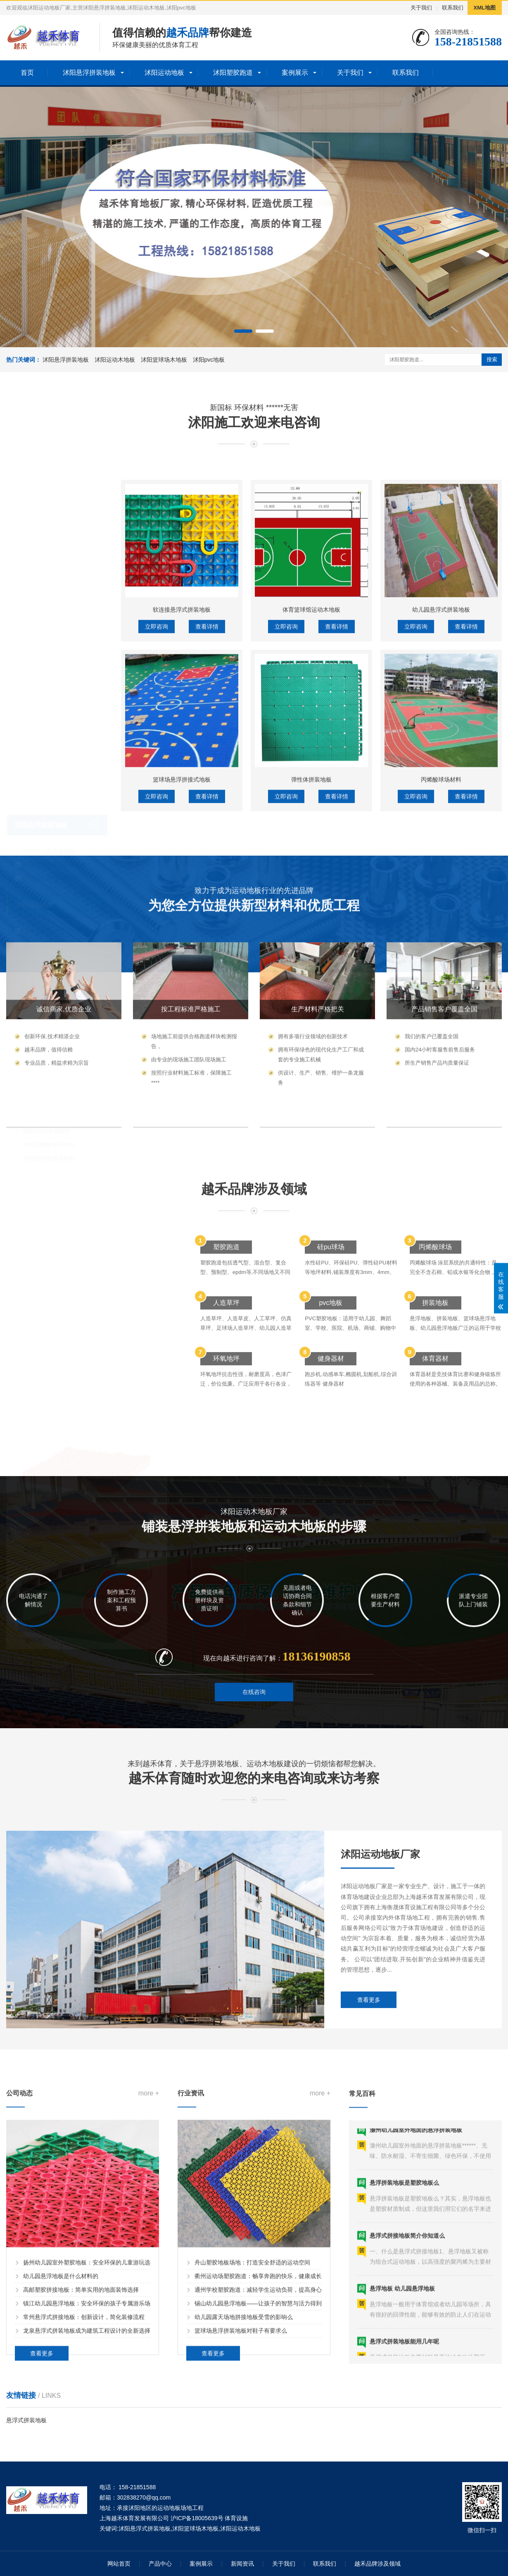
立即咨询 (156, 883)
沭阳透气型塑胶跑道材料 (55, 969)
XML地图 (485, 8)
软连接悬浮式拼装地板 (182, 866)
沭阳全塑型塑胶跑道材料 (55, 1024)
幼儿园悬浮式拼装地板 (441, 866)
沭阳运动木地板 (115, 359)
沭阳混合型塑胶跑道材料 (55, 983)
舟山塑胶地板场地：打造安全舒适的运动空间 (252, 2469)
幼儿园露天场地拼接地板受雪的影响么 (244, 2523)
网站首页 (119, 2563)
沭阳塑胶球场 (34, 1050)
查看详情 (206, 883)
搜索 (492, 359)
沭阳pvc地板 (209, 359)
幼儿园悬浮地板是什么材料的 (60, 2482)
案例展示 (295, 72)
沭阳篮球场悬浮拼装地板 (55, 809)
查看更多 (368, 2152)
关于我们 (421, 8)
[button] (243, 331)
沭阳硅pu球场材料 (46, 1076)
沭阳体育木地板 (43, 903)
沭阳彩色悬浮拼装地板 (52, 823)
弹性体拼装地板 (311, 1036)
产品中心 (160, 2563)
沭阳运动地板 (164, 72)
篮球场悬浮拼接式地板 (182, 1036)
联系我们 (452, 8)
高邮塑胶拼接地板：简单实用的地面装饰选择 (81, 2496)
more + (148, 2299)
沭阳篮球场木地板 (164, 359)
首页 (27, 72)
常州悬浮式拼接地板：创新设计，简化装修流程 (84, 2523)
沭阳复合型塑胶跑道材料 (55, 1010)
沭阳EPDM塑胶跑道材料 (54, 955)
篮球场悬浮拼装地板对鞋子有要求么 (241, 2537)
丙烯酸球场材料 (441, 1036)
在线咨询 (254, 1733)
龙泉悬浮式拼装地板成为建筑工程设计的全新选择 (86, 2537)
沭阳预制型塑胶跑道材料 (55, 996)
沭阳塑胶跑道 (233, 72)
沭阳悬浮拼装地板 (89, 72)
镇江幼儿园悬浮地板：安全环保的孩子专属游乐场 (86, 2510)
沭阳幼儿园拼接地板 (49, 796)
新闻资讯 (242, 2563)
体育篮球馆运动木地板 (311, 866)
